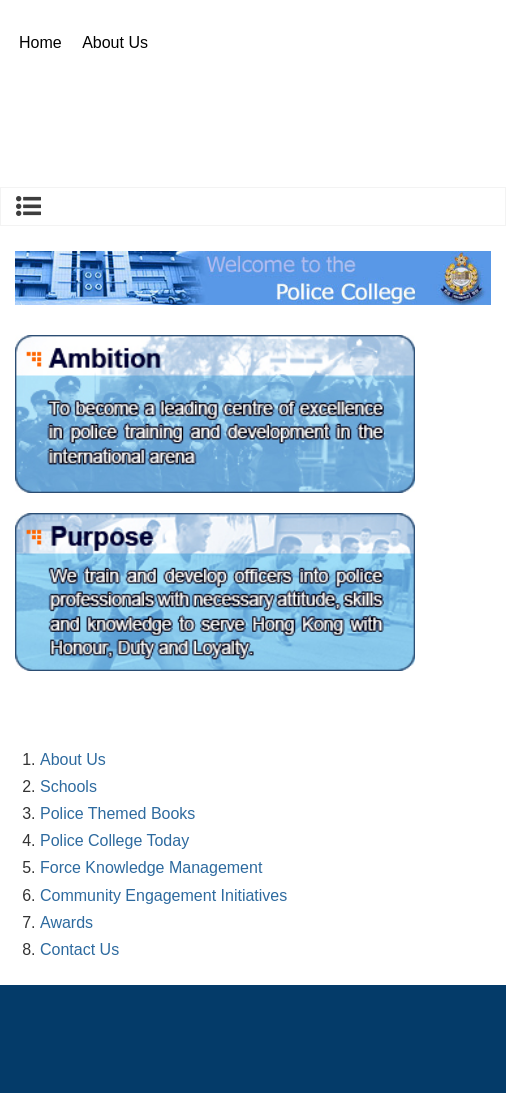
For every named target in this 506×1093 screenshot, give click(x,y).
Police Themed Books (117, 813)
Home (40, 42)
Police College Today (114, 840)
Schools (68, 786)
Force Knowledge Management (151, 867)
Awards (66, 922)
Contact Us (79, 949)
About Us (115, 42)
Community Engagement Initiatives (163, 895)
